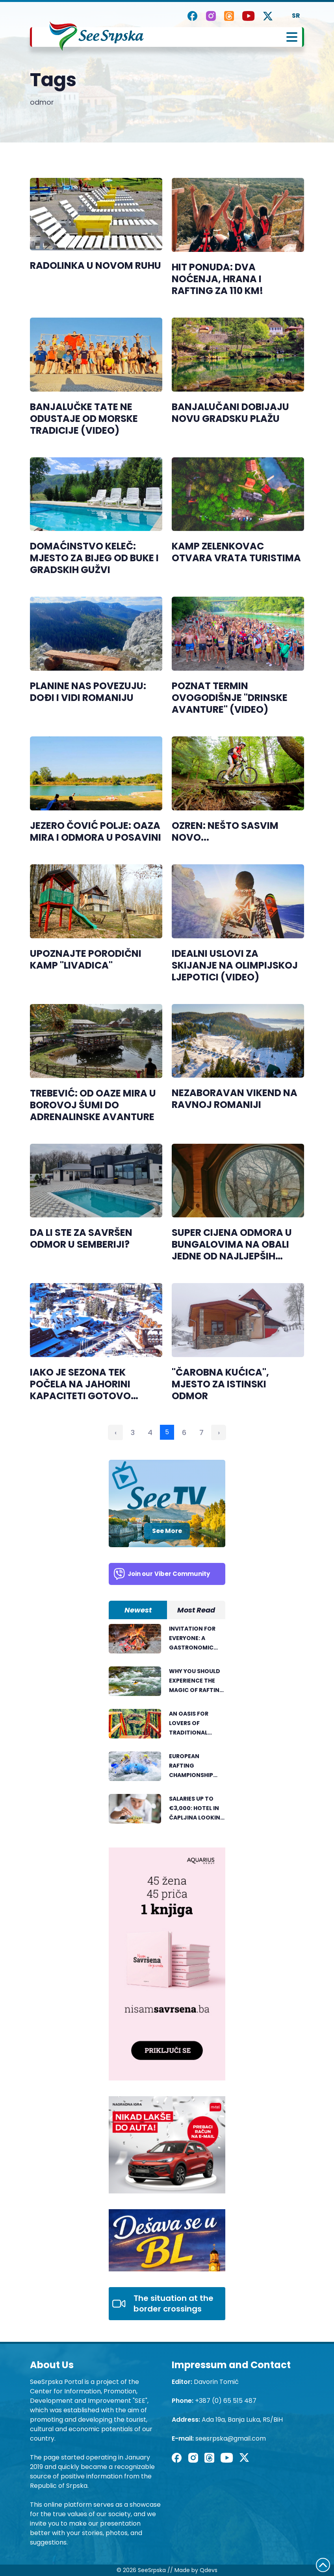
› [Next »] (219, 1432)
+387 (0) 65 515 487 (225, 2400)
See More (167, 1530)
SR (296, 15)
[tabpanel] (167, 1728)
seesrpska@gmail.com (230, 2438)
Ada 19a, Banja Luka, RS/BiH (242, 2419)
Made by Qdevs (195, 2570)
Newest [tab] (138, 1610)
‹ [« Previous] (116, 1432)
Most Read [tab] (196, 1610)
